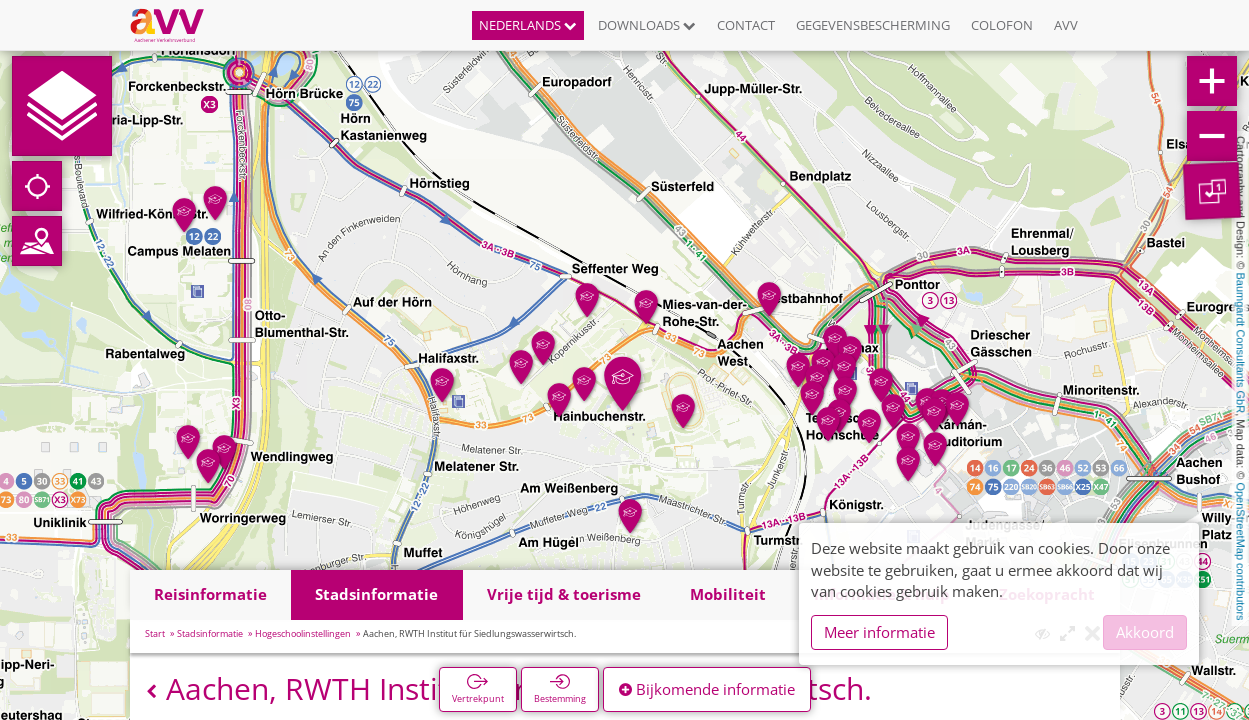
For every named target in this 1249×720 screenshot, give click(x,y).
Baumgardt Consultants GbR (1241, 343)
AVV (1066, 25)
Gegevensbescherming (873, 25)
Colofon (1002, 25)
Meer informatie (879, 632)
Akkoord (1145, 632)
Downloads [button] (647, 25)
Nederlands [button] (528, 25)
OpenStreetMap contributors (1241, 551)
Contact (746, 25)
